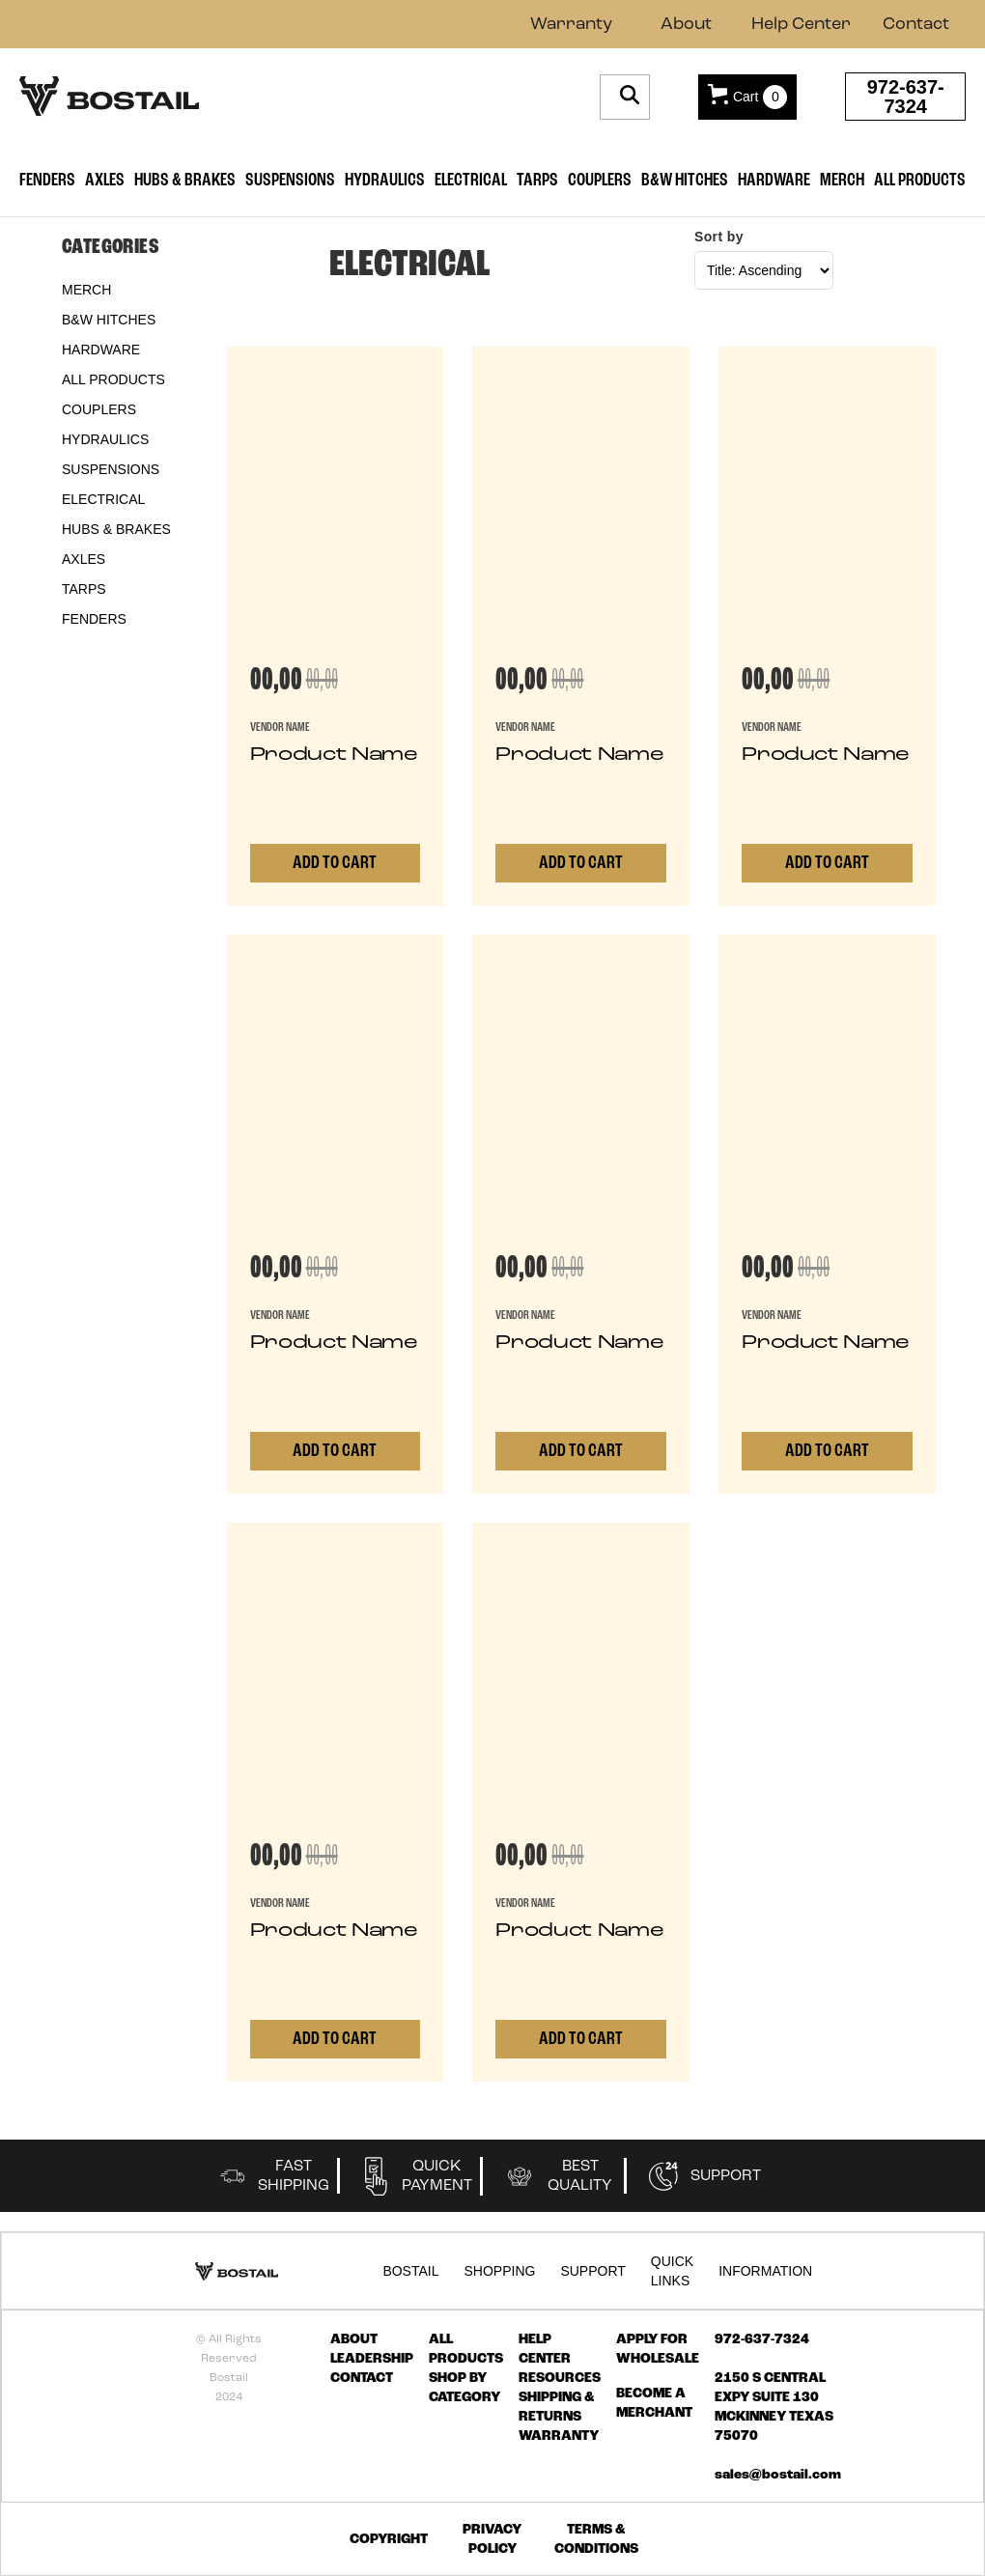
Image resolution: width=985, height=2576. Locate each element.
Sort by (719, 236)
